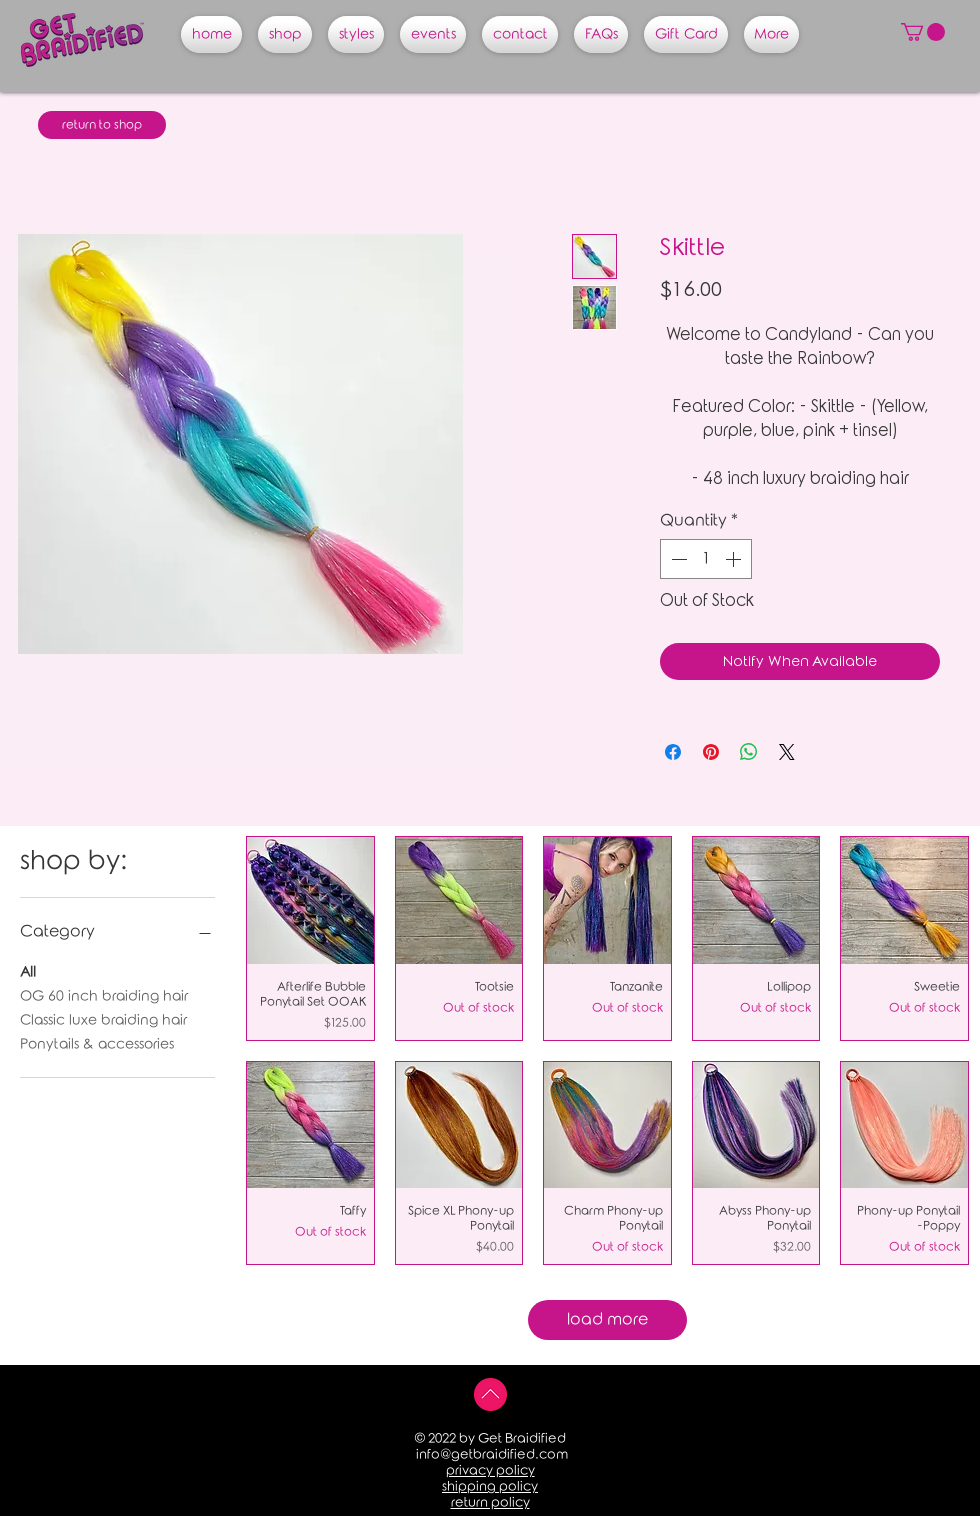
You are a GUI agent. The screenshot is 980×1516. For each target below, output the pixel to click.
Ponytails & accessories (97, 1042)
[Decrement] (677, 559)
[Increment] (735, 559)
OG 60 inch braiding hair (104, 994)
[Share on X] (787, 752)
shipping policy (490, 1486)
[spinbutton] (706, 559)
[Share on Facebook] (673, 752)
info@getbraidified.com (492, 1454)
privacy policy (490, 1470)
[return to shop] (102, 125)
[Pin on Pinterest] (711, 752)
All (28, 970)
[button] (923, 32)
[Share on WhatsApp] (749, 752)
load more (607, 1319)
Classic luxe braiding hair (103, 1018)
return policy (490, 1502)
